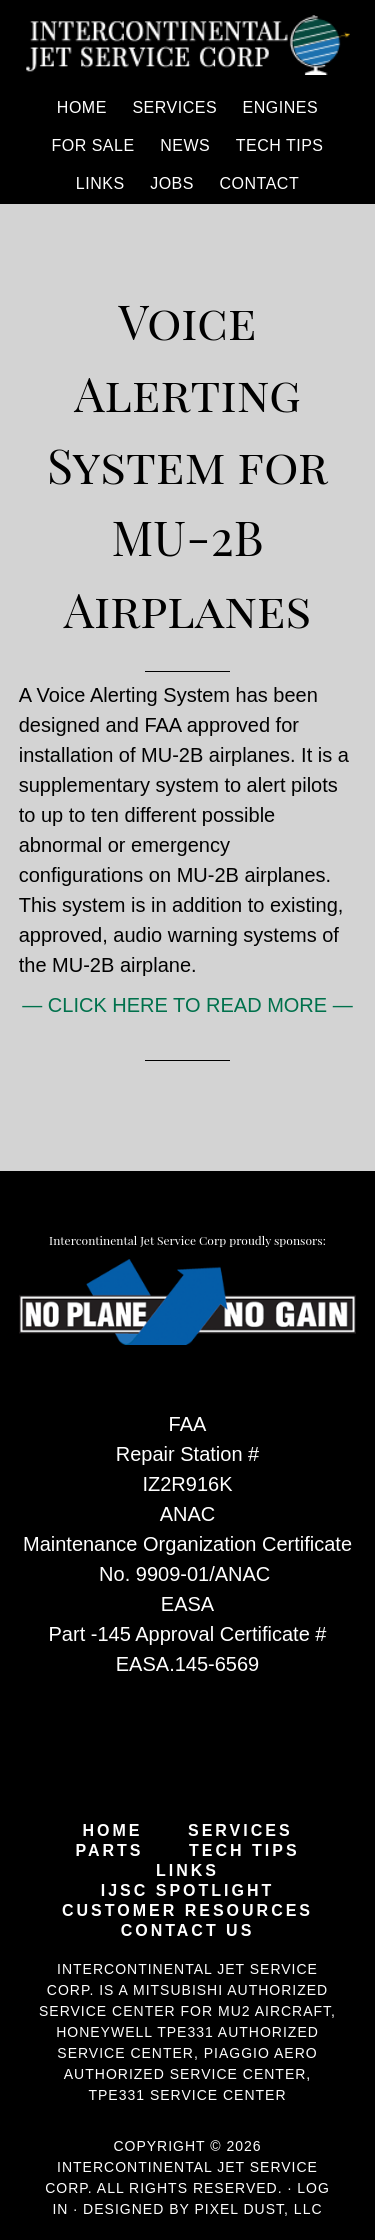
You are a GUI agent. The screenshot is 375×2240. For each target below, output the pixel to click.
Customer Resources (187, 1911)
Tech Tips (244, 1851)
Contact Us (188, 1931)
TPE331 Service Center (187, 2095)
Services (240, 1831)
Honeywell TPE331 (135, 2032)
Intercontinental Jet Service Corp (188, 45)
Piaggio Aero (261, 2053)
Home (112, 1831)
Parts (109, 1851)
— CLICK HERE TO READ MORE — (187, 1005)
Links (187, 1871)
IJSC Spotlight (188, 1891)
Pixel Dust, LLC (258, 2209)
